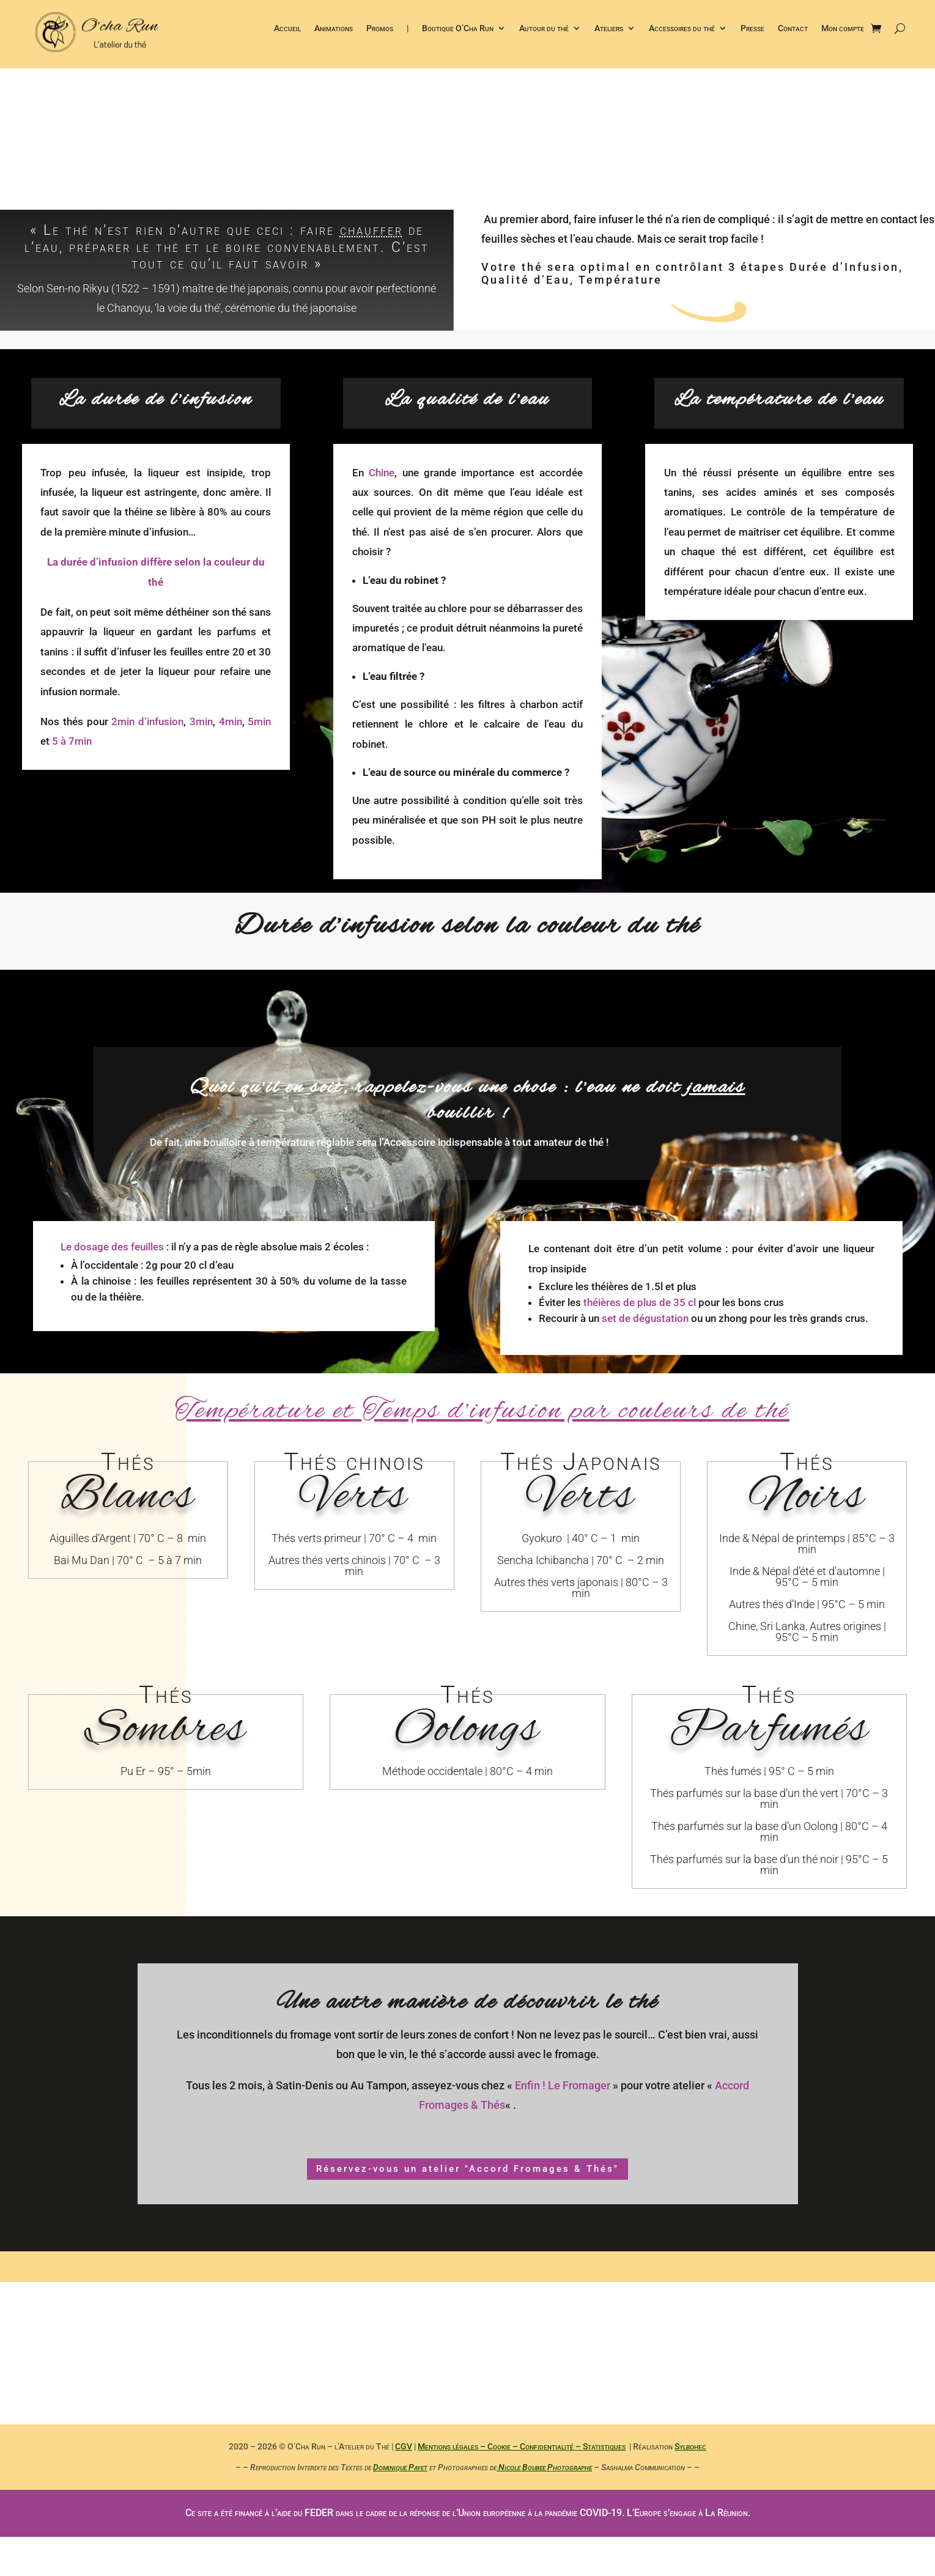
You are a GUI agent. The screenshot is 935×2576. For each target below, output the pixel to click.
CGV (403, 2446)
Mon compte (842, 30)
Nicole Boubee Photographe (544, 2467)
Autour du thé (544, 30)
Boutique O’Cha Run (457, 30)
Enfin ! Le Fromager (562, 2085)
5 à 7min (72, 741)
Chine (381, 473)
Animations (333, 30)
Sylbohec (690, 2446)
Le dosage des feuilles (112, 1247)
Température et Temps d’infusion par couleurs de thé (482, 1411)
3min (201, 721)
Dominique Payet (400, 2467)
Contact (793, 30)
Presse (752, 30)
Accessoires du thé (682, 30)
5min (259, 721)
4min (230, 721)
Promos (379, 30)
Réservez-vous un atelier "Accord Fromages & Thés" (467, 2168)
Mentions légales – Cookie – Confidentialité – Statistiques (522, 2446)
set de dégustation (645, 1318)
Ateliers (608, 30)
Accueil (287, 30)
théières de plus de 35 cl (639, 1302)
